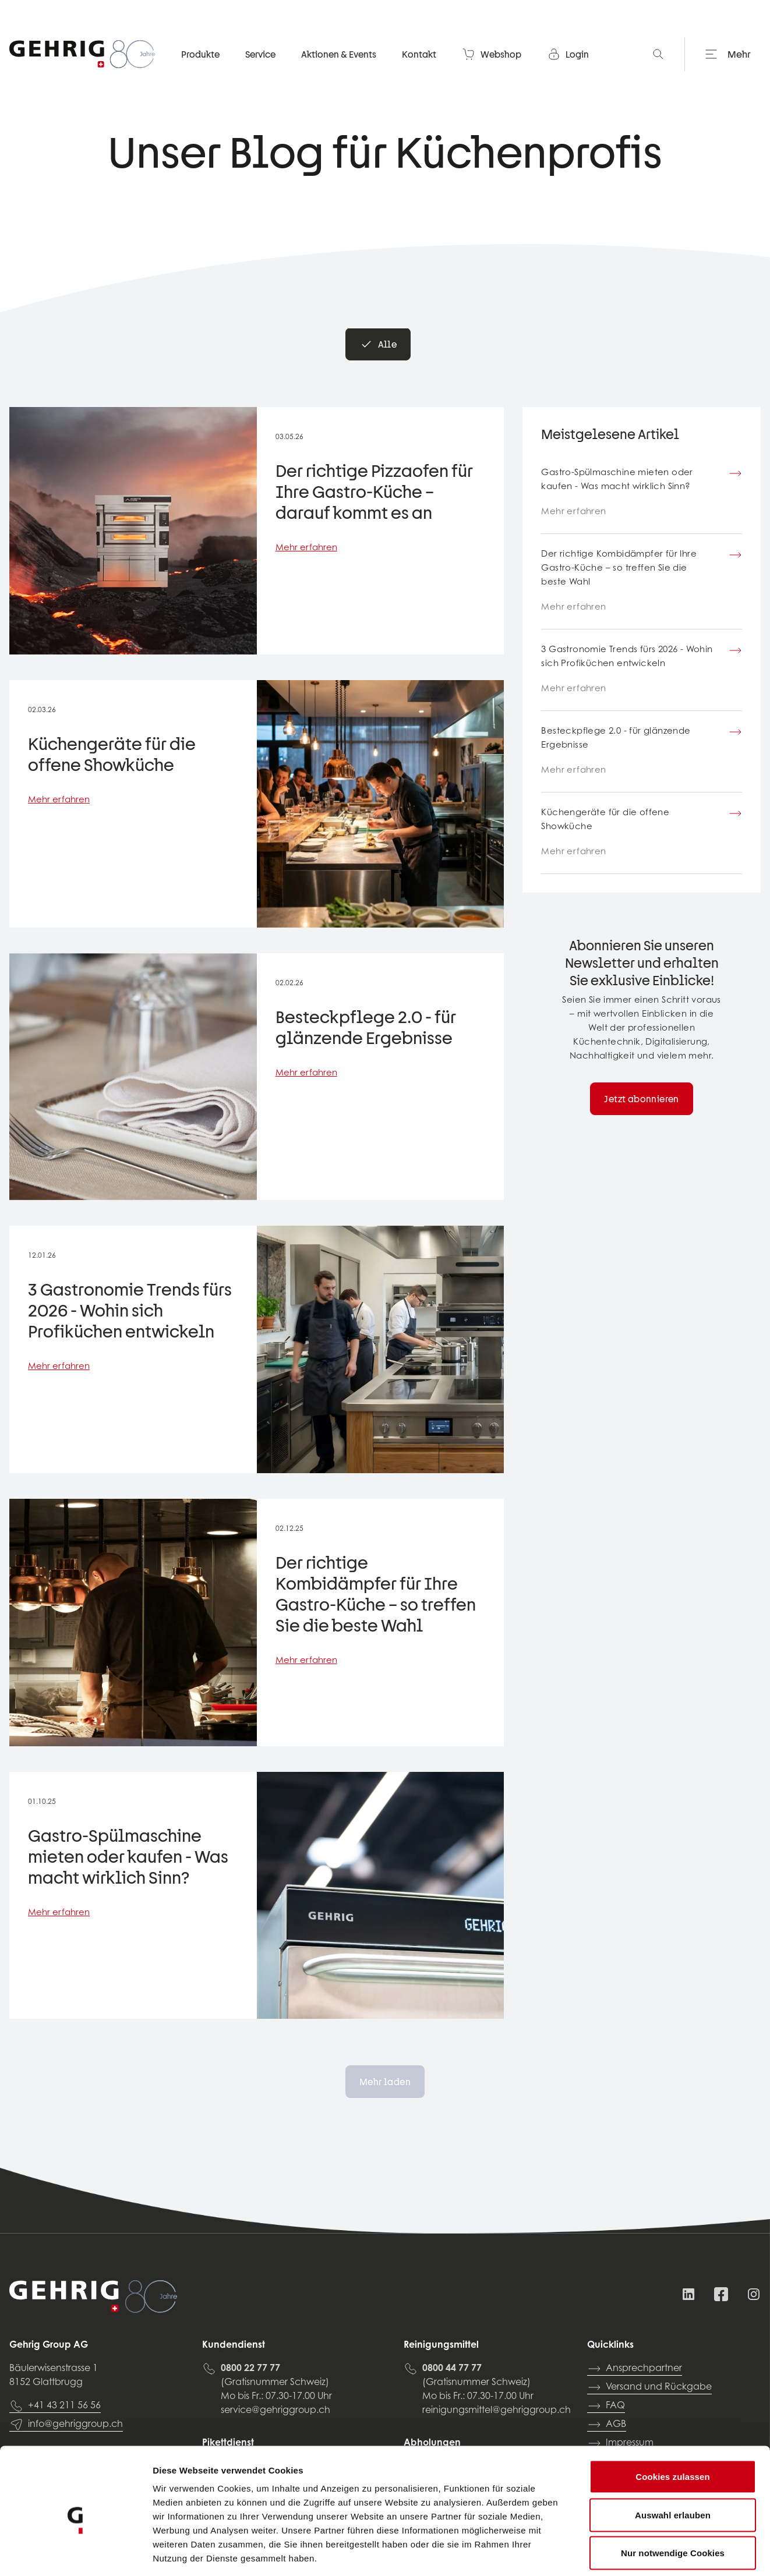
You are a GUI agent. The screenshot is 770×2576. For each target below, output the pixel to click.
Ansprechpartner (634, 2369)
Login (568, 55)
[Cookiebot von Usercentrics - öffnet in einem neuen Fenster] (75, 2553)
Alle (378, 344)
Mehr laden (385, 2081)
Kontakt (419, 55)
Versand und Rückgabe (649, 2387)
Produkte (200, 55)
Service (260, 55)
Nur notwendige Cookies (673, 2499)
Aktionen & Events (338, 55)
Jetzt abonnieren (641, 1099)
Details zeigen (619, 2553)
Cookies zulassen (672, 2423)
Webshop (491, 55)
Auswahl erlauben (673, 2462)
